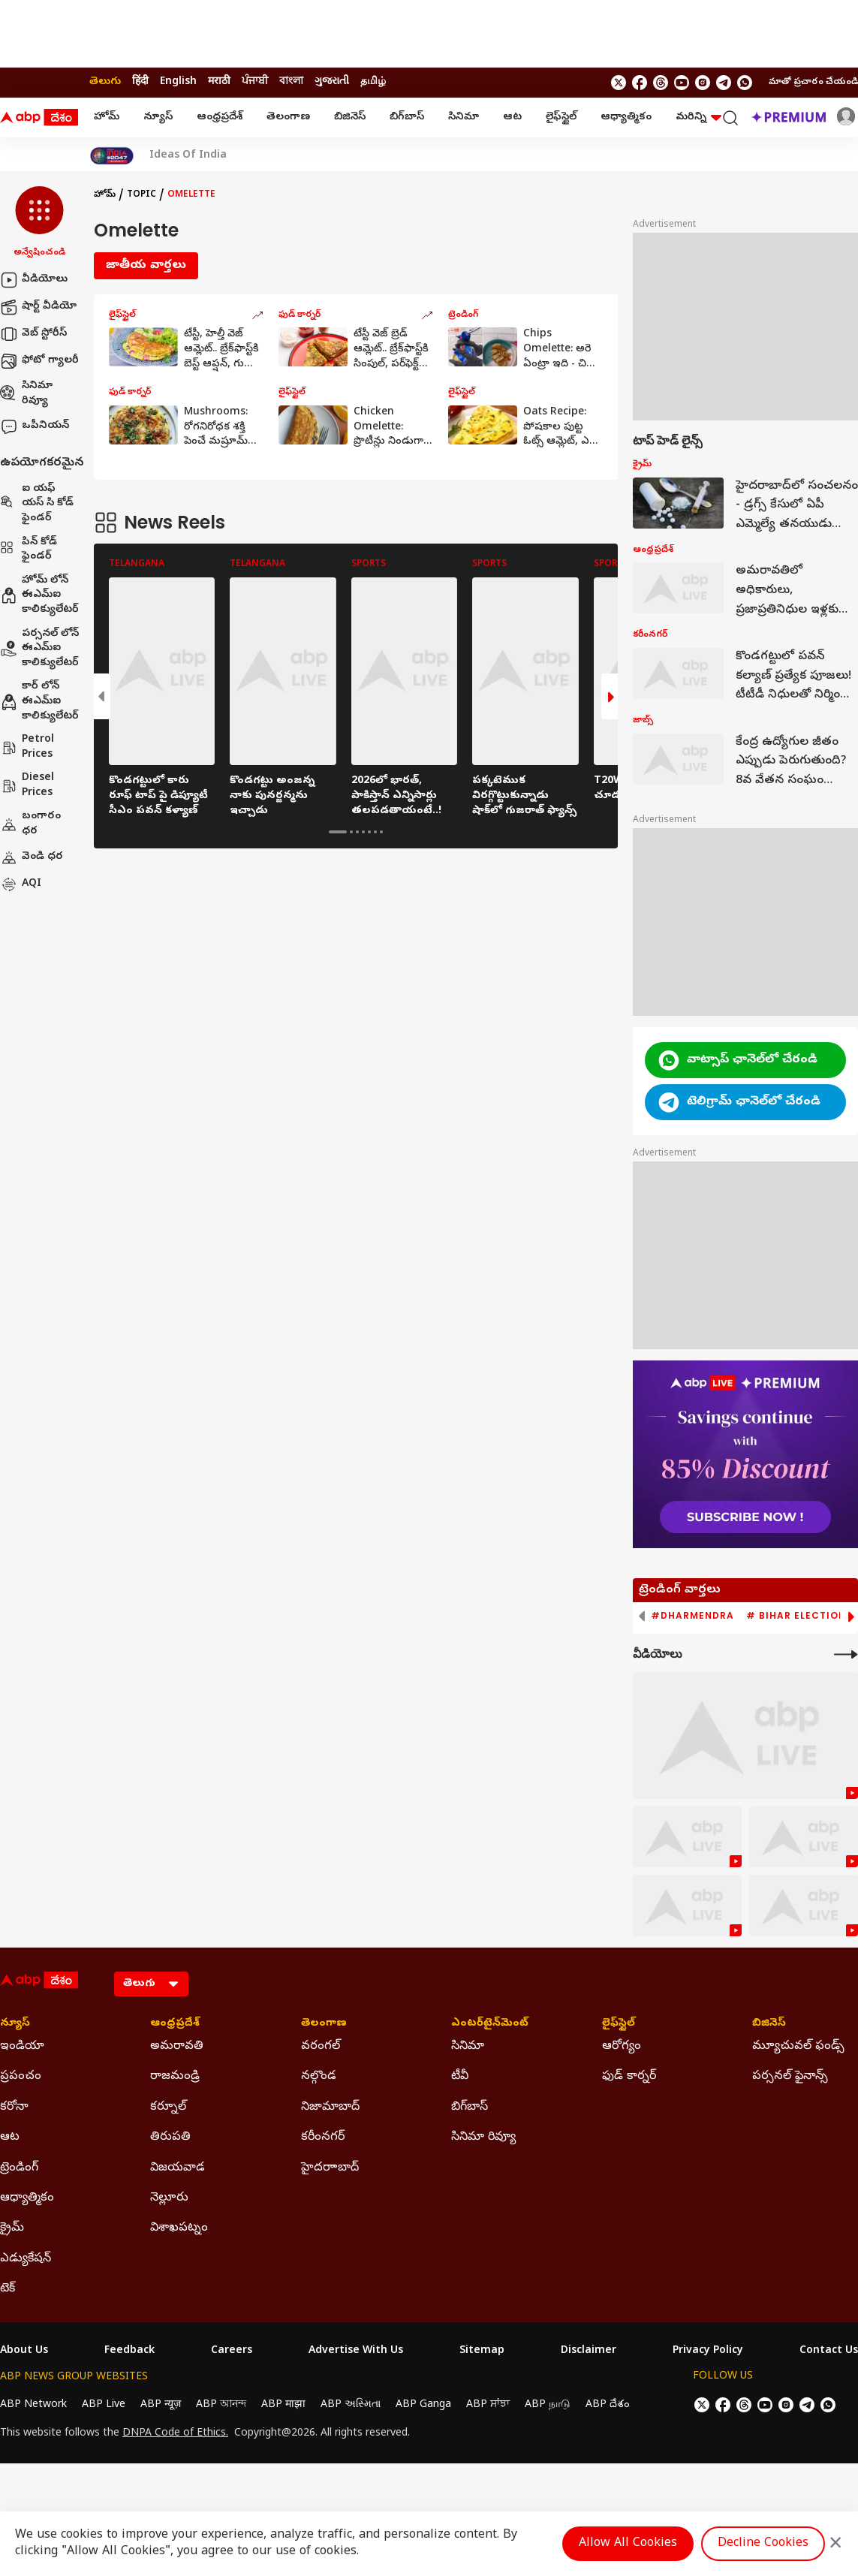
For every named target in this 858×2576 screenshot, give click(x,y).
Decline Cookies (763, 2543)
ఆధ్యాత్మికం (626, 117)
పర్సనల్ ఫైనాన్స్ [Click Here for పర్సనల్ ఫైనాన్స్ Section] (790, 2076)
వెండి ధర (31, 857)
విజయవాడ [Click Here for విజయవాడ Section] (177, 2168)
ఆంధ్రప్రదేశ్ (219, 117)
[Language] (151, 1984)
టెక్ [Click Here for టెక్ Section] (7, 2289)
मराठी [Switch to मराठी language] (219, 82)
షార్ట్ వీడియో (38, 307)
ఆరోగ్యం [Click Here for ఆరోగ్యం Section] (621, 2046)
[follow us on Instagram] (703, 83)
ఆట (512, 117)
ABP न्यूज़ (160, 2405)
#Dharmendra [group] (692, 1616)
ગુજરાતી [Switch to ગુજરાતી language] (332, 82)
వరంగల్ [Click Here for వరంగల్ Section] (320, 2046)
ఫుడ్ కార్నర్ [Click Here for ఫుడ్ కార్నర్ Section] (629, 2076)
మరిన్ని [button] (698, 117)
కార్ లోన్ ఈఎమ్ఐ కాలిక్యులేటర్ (39, 701)
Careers (231, 2351)
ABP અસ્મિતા (351, 2405)
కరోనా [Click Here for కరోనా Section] (14, 2107)
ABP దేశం (608, 2405)
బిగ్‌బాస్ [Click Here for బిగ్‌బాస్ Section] (469, 2107)
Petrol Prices (27, 747)
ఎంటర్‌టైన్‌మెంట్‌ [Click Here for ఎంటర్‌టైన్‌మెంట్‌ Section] (489, 2024)
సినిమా (463, 117)
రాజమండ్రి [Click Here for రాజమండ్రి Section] (175, 2076)
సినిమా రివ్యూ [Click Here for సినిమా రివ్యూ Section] (483, 2137)
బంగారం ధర (30, 824)
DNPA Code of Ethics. (175, 2434)
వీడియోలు (34, 280)
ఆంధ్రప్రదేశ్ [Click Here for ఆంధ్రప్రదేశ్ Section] (175, 2024)
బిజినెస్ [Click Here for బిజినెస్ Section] (769, 2024)
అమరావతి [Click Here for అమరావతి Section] (176, 2046)
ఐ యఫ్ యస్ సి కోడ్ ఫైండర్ (37, 504)
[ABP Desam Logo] (39, 118)
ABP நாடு (547, 2405)
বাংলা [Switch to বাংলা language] (291, 82)
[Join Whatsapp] (745, 83)
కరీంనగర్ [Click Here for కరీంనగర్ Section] (323, 2137)
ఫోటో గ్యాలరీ (39, 361)
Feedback (129, 2351)
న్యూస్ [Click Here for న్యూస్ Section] (15, 2024)
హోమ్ (106, 117)
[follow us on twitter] (619, 83)
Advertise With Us (356, 2351)
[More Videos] (846, 1654)
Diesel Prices (27, 785)
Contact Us (828, 2351)
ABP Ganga (423, 2405)
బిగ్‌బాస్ (407, 117)
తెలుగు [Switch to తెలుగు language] (105, 82)
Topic (141, 195)
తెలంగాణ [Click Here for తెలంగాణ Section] (324, 2024)
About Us (24, 2351)
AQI (20, 884)
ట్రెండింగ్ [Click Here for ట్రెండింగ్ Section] (19, 2168)
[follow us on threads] (661, 83)
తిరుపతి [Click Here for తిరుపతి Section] (170, 2137)
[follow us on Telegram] (724, 83)
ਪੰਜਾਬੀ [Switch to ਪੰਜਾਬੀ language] (255, 82)
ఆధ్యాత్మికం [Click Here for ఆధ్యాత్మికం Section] (27, 2198)
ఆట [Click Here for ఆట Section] (10, 2137)
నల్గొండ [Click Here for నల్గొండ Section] (318, 2076)
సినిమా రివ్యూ (26, 393)
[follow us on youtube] (682, 83)
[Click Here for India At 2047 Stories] (111, 155)
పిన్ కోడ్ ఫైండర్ (28, 550)
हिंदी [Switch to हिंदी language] (140, 82)
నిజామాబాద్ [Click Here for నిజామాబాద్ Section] (330, 2107)
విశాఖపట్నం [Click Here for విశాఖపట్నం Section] (179, 2228)
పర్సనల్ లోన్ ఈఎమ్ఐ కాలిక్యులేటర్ (39, 648)
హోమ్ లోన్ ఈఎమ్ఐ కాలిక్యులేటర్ (39, 595)
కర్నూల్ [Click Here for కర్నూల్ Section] (168, 2107)
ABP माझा (283, 2405)
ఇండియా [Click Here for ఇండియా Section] (22, 2046)
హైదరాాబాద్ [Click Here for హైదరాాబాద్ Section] (330, 2168)
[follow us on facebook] (640, 83)
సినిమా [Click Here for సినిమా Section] (467, 2046)
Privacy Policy (708, 2351)
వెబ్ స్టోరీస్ (33, 334)
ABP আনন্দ (221, 2405)
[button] (39, 223)
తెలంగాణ (288, 117)
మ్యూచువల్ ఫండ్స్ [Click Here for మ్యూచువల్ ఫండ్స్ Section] (798, 2046)
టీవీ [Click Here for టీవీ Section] (459, 2076)
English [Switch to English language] (178, 82)
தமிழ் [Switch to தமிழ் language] (373, 82)
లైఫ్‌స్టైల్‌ (561, 117)
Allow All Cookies (628, 2543)
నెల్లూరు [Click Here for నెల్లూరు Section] (169, 2198)
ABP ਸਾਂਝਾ (488, 2405)
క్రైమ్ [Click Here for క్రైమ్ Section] (12, 2228)
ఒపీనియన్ (34, 426)
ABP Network (33, 2405)
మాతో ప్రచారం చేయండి (813, 83)
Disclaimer (588, 2351)
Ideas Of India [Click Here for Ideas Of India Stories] (188, 156)
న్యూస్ (158, 117)
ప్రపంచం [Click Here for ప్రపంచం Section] (20, 2076)
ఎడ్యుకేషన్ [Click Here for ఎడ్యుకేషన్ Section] (25, 2259)
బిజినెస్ (350, 117)
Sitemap (481, 2351)
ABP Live (103, 2405)
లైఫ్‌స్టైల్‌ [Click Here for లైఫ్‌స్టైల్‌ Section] (618, 2024)
